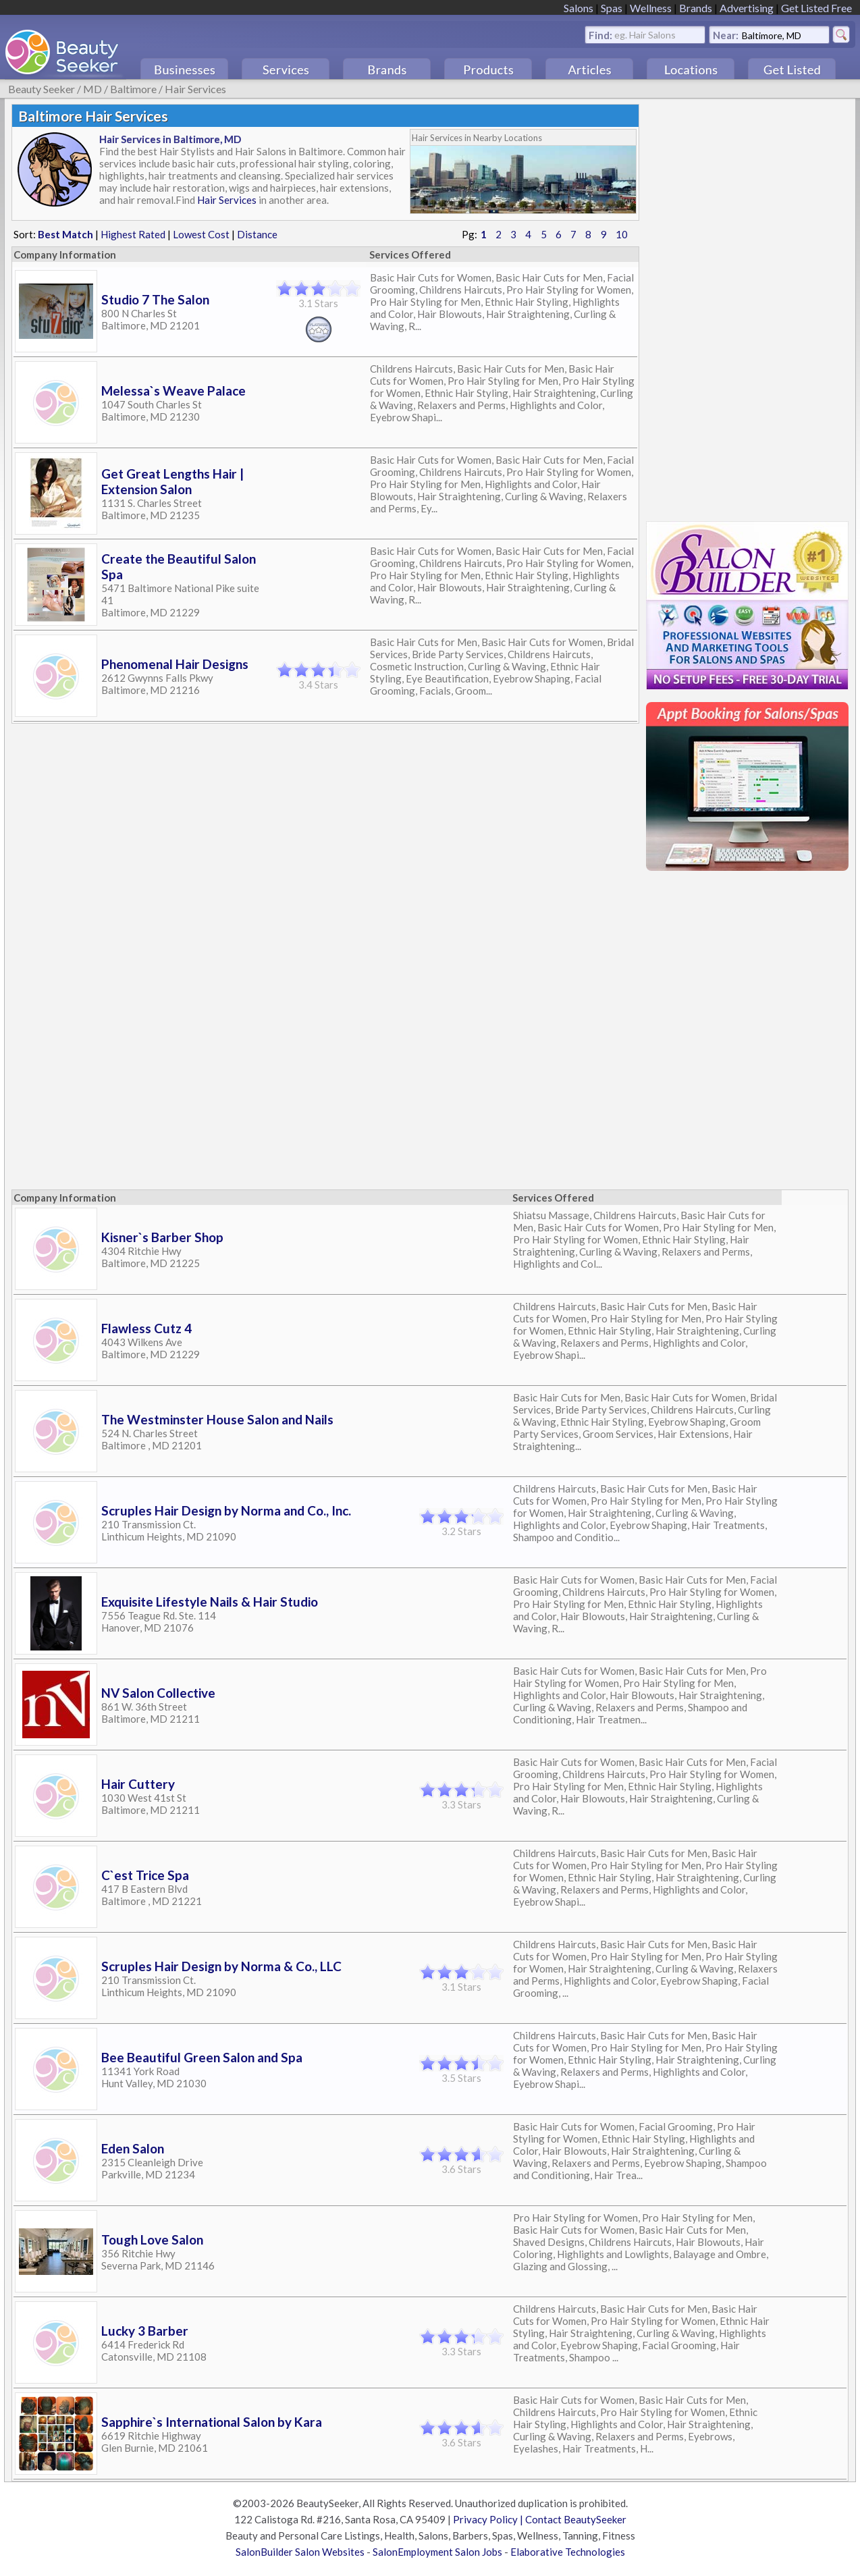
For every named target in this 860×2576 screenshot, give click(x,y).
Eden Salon (132, 2148)
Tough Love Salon (152, 2239)
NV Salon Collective (158, 1692)
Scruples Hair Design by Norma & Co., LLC (221, 1966)
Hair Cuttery (138, 1784)
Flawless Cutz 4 (146, 1328)
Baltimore (133, 88)
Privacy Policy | (489, 2519)
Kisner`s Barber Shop (162, 1237)
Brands (695, 7)
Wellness (651, 7)
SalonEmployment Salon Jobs (437, 2552)
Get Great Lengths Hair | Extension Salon (172, 481)
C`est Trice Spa (145, 1875)
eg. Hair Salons (645, 34)
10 (622, 234)
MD (92, 88)
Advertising (747, 7)
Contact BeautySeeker (575, 2519)
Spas (611, 7)
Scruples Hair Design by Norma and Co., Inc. (226, 1510)
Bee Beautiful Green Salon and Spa (201, 2057)
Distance (257, 234)
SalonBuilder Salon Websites (300, 2552)
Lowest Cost (201, 234)
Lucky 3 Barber (144, 2330)
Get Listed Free (816, 7)
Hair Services (195, 88)
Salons (578, 7)
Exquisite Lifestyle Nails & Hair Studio (209, 1601)
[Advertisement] (747, 306)
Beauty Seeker (41, 88)
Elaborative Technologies (567, 2552)
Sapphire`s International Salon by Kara (211, 2422)
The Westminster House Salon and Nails (217, 1419)
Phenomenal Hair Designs (174, 664)
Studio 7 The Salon (155, 299)
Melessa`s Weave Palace (173, 390)
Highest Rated (133, 234)
